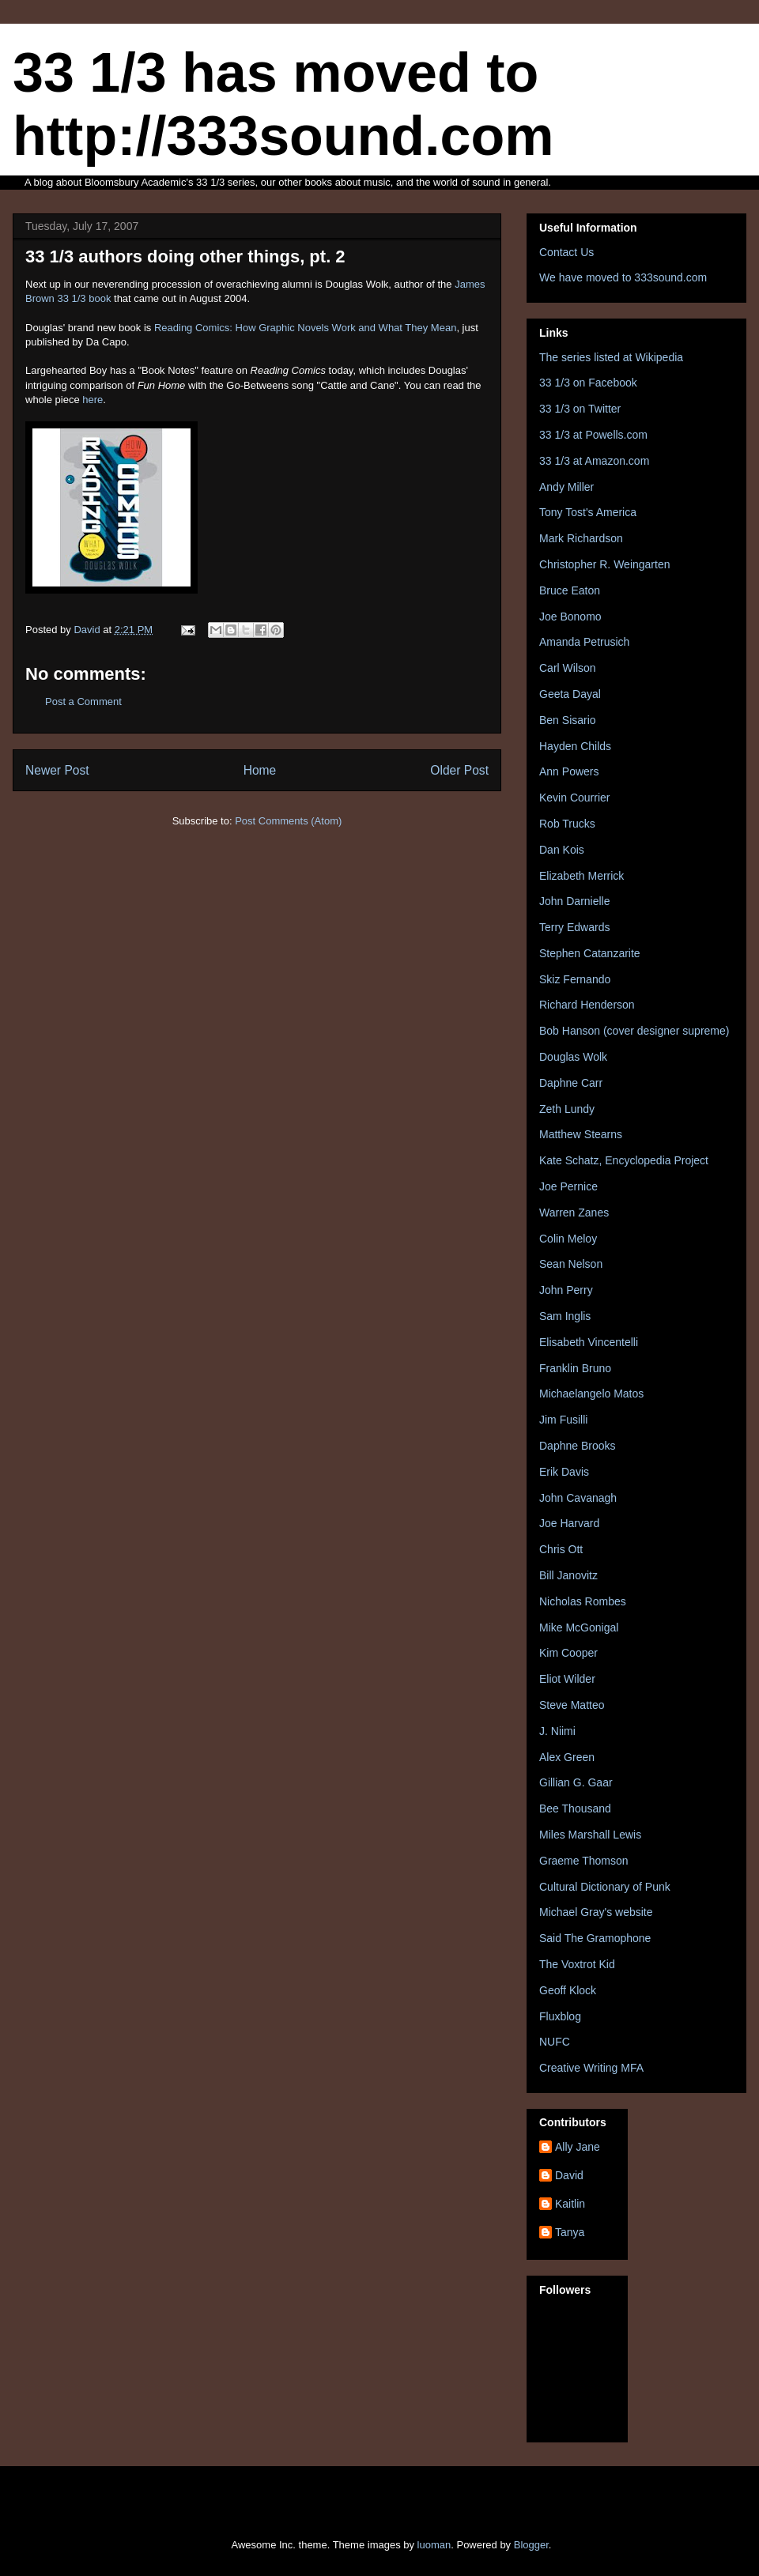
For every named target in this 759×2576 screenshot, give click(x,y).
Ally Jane (577, 2146)
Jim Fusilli (563, 1419)
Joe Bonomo (570, 616)
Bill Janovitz (568, 1575)
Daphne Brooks (577, 1445)
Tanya (569, 2232)
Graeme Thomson (584, 1860)
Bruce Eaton (569, 590)
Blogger (531, 2545)
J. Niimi (557, 1731)
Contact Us (566, 252)
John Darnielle (574, 901)
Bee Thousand (575, 1808)
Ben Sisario (567, 720)
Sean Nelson (570, 1264)
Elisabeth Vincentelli (588, 1342)
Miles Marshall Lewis (590, 1834)
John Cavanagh (578, 1498)
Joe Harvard (569, 1523)
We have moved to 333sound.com (623, 277)
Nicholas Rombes (582, 1601)
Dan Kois (561, 849)
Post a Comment (83, 701)
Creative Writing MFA (591, 2067)
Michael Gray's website (596, 1912)
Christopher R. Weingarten (604, 564)
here (92, 399)
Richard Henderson (587, 1004)
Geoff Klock (567, 1990)
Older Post (459, 770)
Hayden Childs (575, 746)
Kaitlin (570, 2203)
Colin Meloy (568, 1238)
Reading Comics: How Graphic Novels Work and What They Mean (305, 328)
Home (260, 770)
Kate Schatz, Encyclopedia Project (623, 1160)
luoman (434, 2545)
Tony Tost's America (587, 512)
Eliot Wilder (567, 1679)
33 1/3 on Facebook (588, 382)
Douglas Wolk (573, 1056)
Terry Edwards (574, 927)
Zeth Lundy (567, 1109)
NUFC (554, 2041)
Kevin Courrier (574, 797)
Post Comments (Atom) (288, 821)
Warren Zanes (574, 1212)
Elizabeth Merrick (581, 875)
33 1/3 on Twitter (580, 408)
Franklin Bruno (575, 1368)
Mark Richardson (581, 538)
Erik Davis (564, 1471)
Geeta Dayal (570, 694)
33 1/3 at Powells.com (593, 434)
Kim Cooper (568, 1652)
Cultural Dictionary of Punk (604, 1886)
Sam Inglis (565, 1316)
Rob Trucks (567, 823)
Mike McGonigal (578, 1627)
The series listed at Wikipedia (611, 357)
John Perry (566, 1290)
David (569, 2175)
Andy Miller (566, 487)
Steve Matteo (572, 1705)
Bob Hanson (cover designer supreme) (634, 1030)
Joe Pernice (568, 1186)
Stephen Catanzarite (589, 953)
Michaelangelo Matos (591, 1393)
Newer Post (57, 770)
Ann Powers (569, 771)
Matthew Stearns (580, 1134)
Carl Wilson (567, 668)
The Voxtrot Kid (577, 1964)
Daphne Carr (570, 1083)
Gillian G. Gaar (576, 1782)
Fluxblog (560, 2016)
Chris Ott (561, 1549)
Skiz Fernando (574, 979)
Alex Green (567, 1757)
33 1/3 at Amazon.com (594, 460)
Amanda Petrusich (584, 642)
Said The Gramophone (595, 1938)
